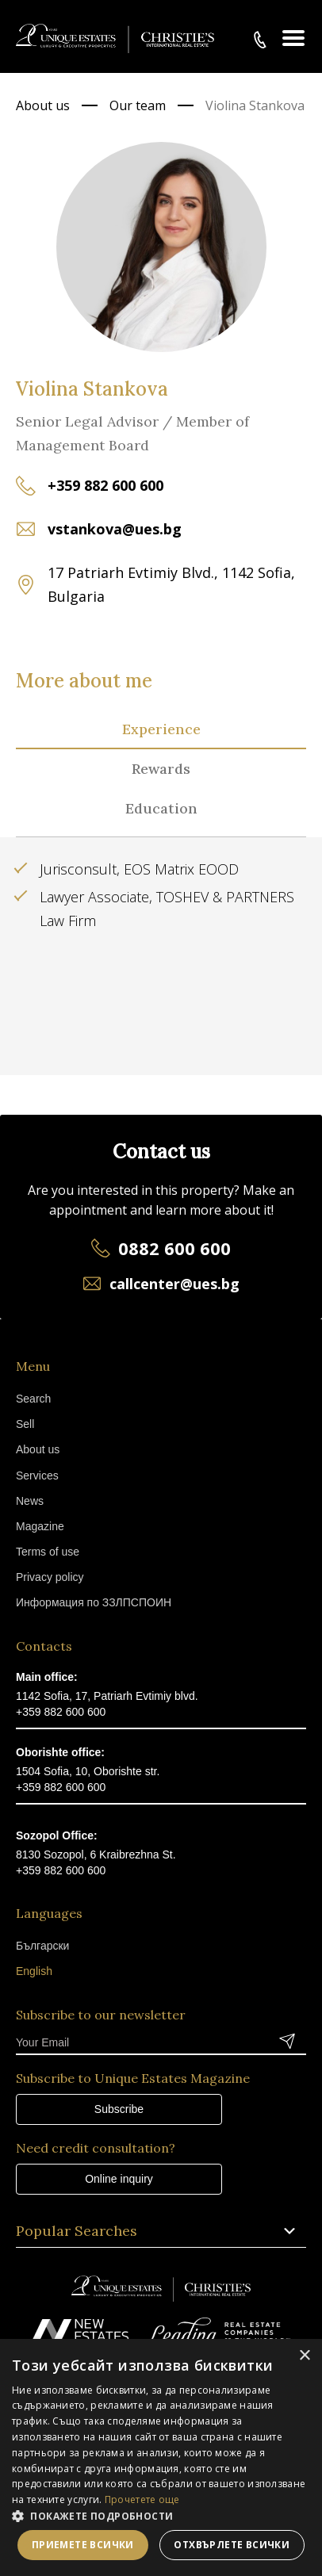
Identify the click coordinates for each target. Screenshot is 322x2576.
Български (42, 1945)
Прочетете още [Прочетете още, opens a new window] (142, 2499)
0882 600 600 (174, 1248)
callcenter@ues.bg (174, 1283)
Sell (25, 1424)
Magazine (40, 1526)
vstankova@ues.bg (115, 528)
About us (43, 105)
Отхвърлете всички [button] (231, 2544)
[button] (161, 2516)
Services (37, 1475)
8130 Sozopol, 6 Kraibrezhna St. (96, 1854)
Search (33, 1398)
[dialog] (161, 2457)
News (30, 1501)
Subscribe (119, 2109)
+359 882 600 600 (105, 485)
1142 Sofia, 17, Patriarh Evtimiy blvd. (107, 1696)
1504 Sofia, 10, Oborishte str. (87, 1771)
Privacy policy (50, 1577)
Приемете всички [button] (83, 2544)
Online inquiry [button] (119, 2178)
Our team (137, 105)
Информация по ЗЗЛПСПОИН (93, 1602)
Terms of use (47, 1551)
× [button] (304, 2356)
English (34, 1971)
